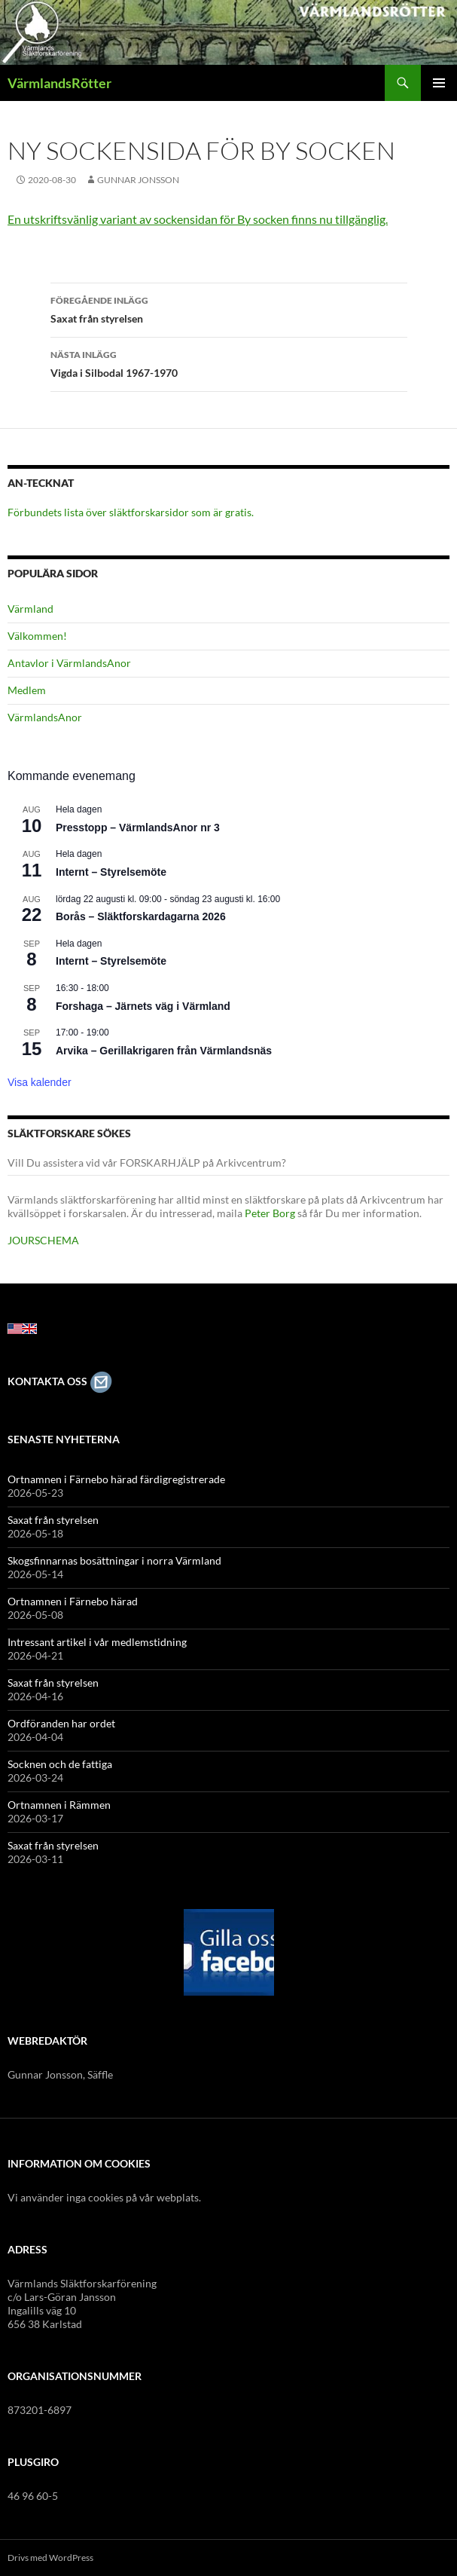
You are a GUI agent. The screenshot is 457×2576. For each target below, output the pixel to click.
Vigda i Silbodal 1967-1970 (228, 362)
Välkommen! (37, 635)
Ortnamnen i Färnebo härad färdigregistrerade (116, 1479)
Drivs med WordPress (50, 2557)
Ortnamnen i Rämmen (59, 1804)
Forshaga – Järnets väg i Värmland (143, 1006)
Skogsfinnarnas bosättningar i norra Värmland (114, 1560)
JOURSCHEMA (43, 1240)
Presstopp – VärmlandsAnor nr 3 (138, 827)
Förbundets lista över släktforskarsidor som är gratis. (131, 512)
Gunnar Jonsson (138, 179)
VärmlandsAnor (45, 717)
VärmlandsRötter (59, 83)
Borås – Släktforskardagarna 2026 (141, 916)
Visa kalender (40, 1082)
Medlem (27, 690)
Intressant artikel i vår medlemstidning (97, 1641)
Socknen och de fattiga (60, 1764)
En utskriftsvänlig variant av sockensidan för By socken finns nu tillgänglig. (198, 219)
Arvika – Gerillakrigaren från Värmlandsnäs (164, 1051)
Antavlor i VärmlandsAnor (69, 662)
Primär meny (439, 83)
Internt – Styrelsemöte (111, 872)
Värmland (30, 608)
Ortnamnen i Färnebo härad (73, 1601)
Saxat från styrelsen (228, 308)
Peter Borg (270, 1213)
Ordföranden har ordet (61, 1723)
